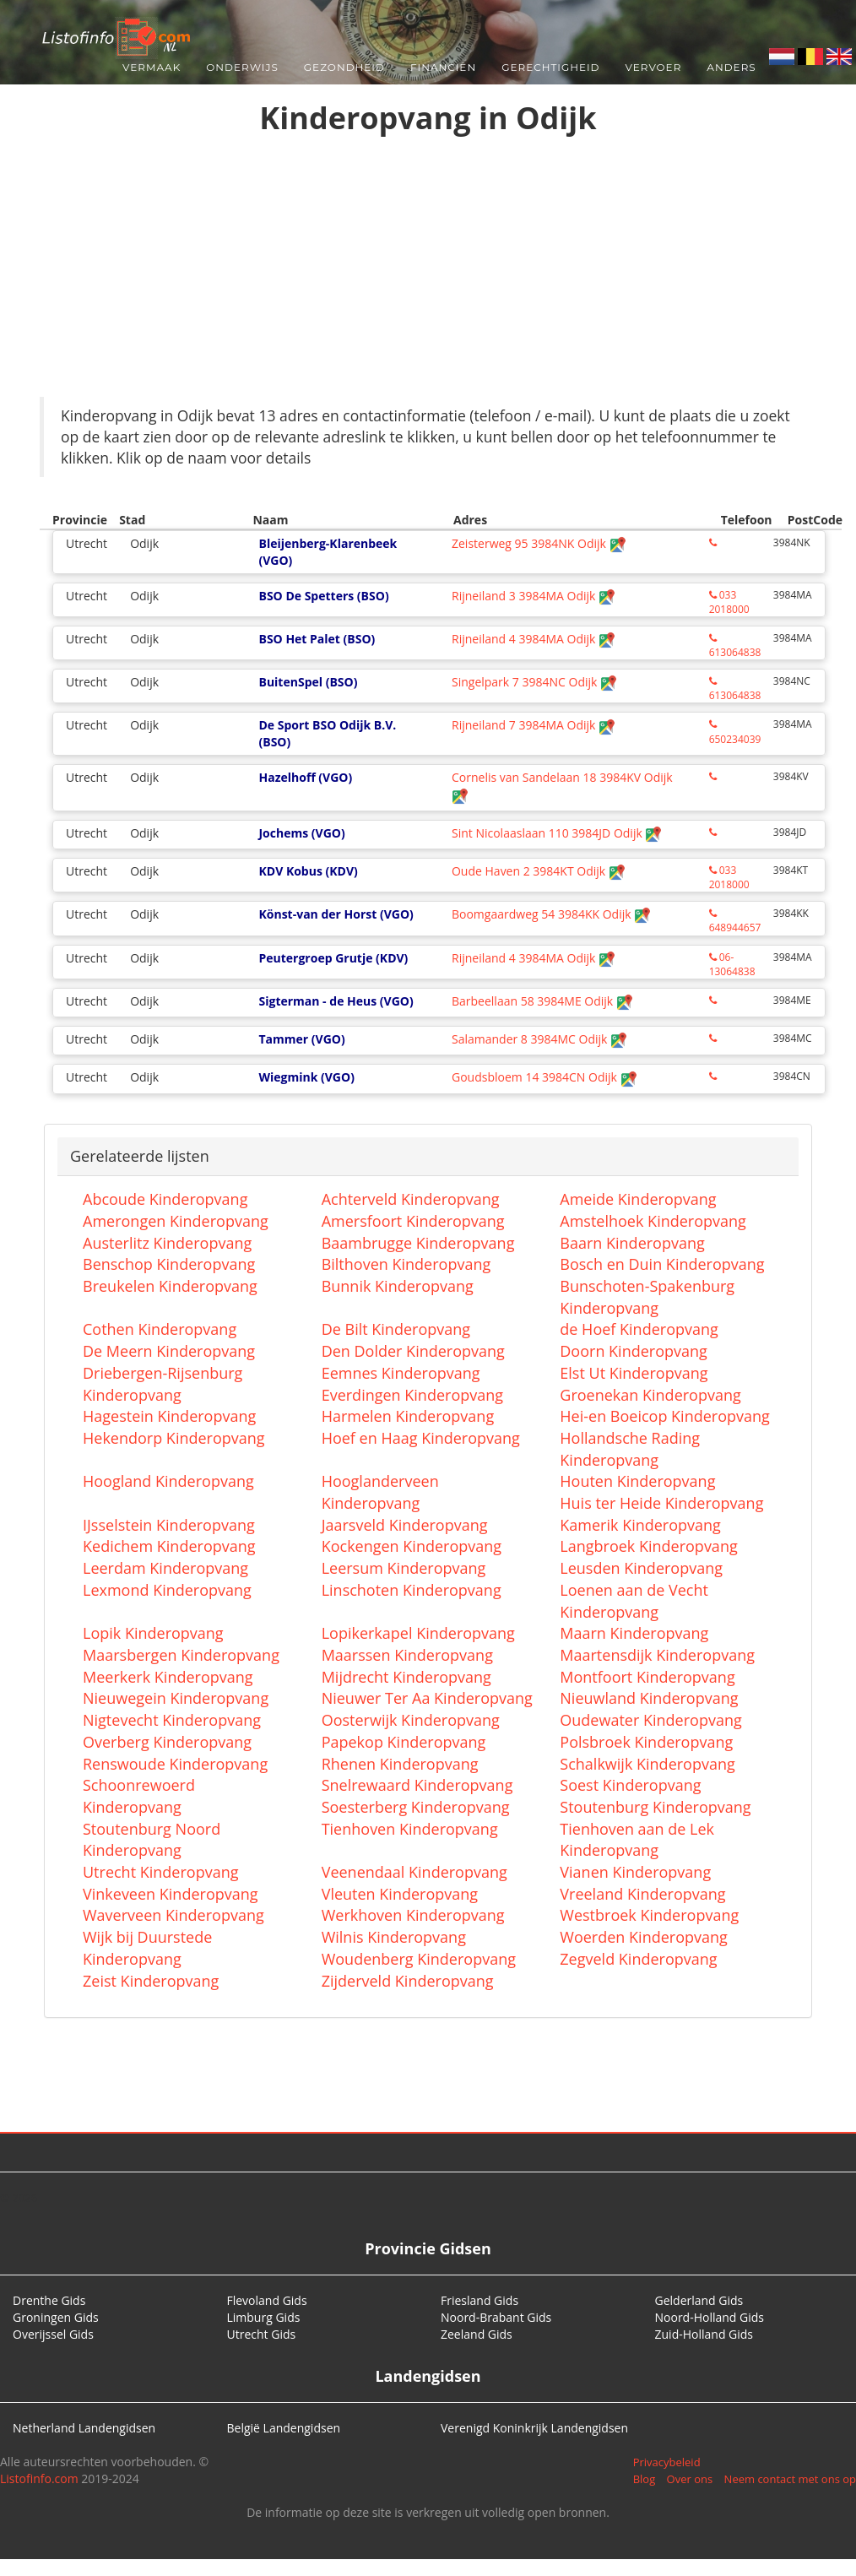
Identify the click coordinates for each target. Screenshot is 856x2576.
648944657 (735, 921)
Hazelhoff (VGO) (305, 777)
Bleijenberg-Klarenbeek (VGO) (327, 551)
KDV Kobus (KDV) (307, 871)
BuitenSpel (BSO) (307, 682)
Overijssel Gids (53, 2334)
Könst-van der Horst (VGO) (335, 914)
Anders (731, 67)
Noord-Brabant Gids (496, 2317)
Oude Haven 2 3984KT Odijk (539, 871)
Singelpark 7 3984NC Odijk (534, 682)
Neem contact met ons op (790, 2479)
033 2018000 (729, 602)
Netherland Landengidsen (84, 2428)
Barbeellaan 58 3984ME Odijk (542, 1001)
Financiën (443, 67)
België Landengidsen (284, 2428)
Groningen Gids (56, 2317)
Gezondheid (344, 67)
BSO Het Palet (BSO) (316, 639)
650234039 (735, 732)
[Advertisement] (428, 270)
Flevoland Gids (267, 2300)
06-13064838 (732, 964)
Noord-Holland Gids (710, 2317)
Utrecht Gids (261, 2334)
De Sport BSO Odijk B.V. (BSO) (327, 733)
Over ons (690, 2479)
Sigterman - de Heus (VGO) (335, 1001)
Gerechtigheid (550, 67)
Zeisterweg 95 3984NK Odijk (539, 543)
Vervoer (654, 67)
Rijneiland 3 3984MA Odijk (533, 596)
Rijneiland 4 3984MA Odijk (533, 639)
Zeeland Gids (476, 2334)
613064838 (735, 646)
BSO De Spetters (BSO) (323, 596)
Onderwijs (242, 67)
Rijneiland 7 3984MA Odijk (533, 725)
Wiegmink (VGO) (306, 1077)
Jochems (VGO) (301, 833)
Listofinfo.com (39, 2478)
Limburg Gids (264, 2317)
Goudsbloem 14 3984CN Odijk (544, 1077)
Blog (644, 2479)
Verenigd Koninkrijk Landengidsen (534, 2428)
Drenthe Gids (49, 2300)
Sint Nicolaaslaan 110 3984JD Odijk (557, 833)
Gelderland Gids (699, 2300)
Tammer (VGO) (301, 1039)
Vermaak (151, 67)
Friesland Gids (479, 2300)
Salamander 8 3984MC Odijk (539, 1039)
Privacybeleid (667, 2462)
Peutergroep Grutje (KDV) (333, 958)
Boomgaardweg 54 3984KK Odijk (551, 914)
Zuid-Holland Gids (704, 2334)
